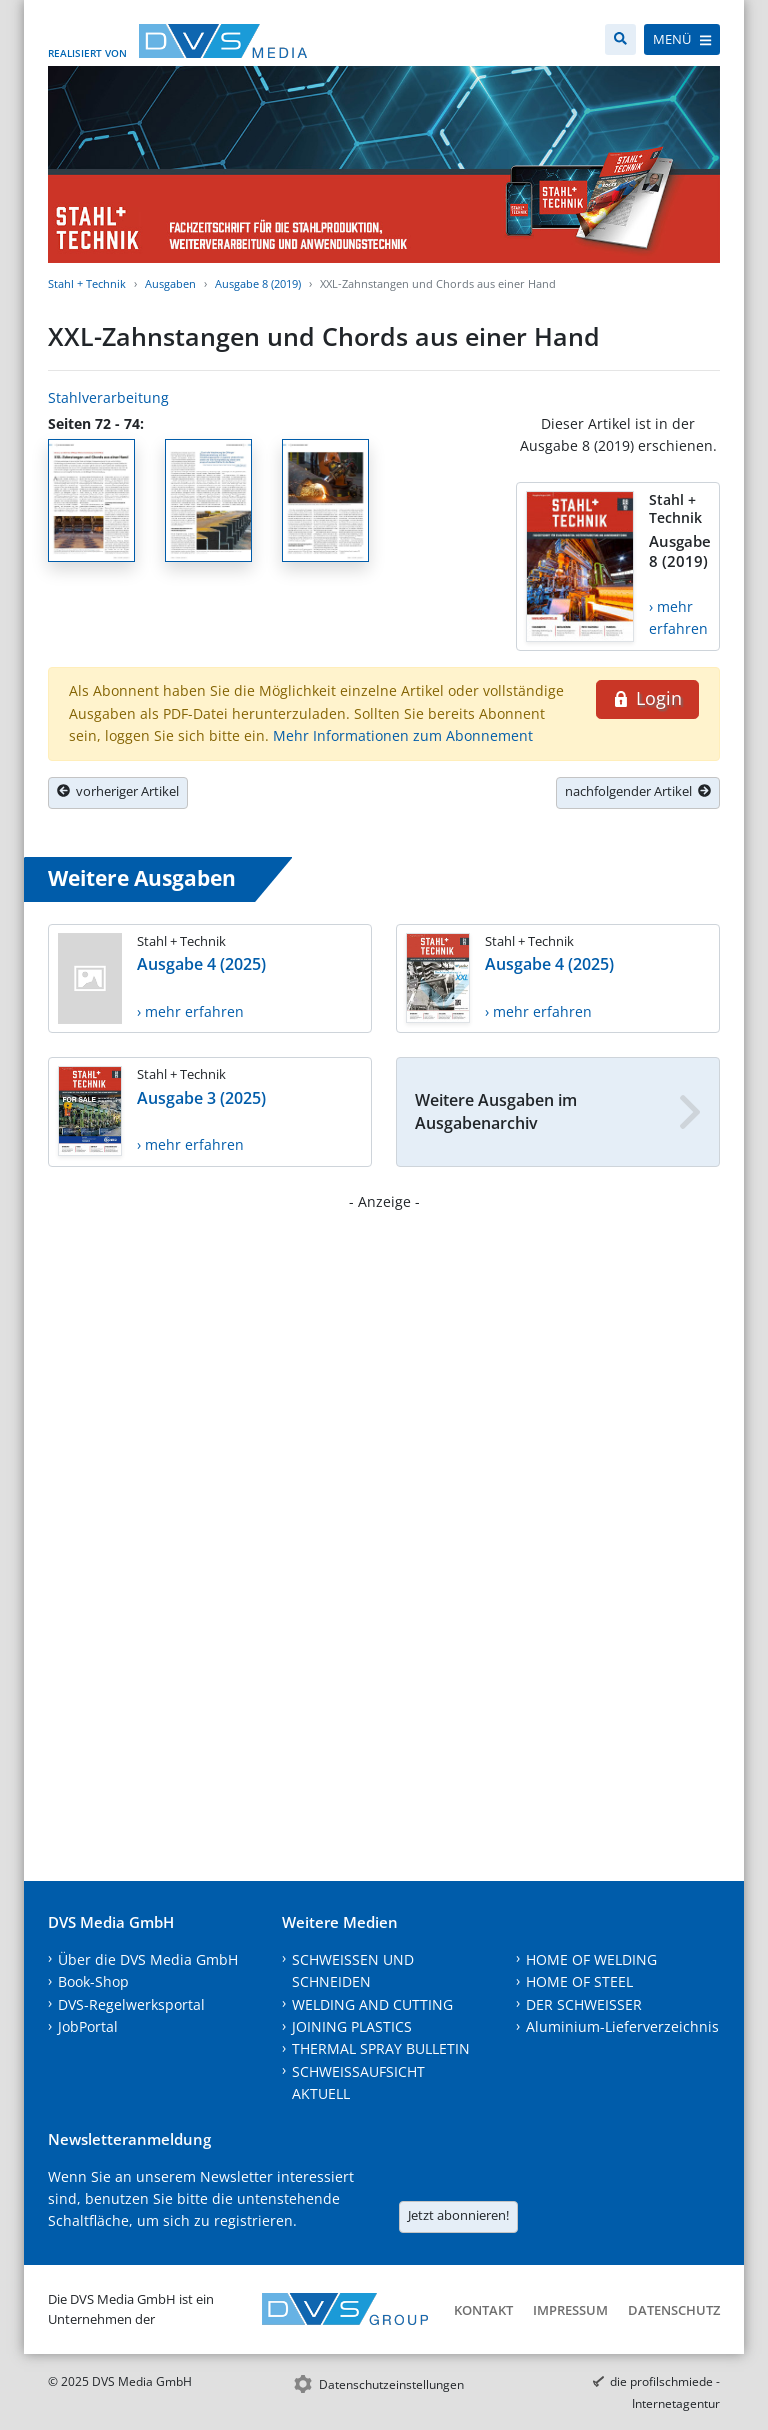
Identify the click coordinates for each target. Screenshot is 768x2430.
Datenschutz (674, 2310)
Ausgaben (170, 283)
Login (647, 698)
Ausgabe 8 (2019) (258, 283)
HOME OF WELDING (591, 1959)
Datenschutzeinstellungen (391, 2384)
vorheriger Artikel (118, 791)
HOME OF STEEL (579, 1981)
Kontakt (483, 2310)
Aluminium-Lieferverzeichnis (622, 2026)
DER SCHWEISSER (584, 2004)
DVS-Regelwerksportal (131, 2004)
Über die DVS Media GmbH (148, 1959)
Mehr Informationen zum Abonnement (403, 735)
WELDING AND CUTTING (372, 2004)
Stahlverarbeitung (108, 397)
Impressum (570, 2310)
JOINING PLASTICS (352, 2026)
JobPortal (88, 2026)
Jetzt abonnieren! (458, 2215)
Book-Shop (93, 1981)
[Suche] (620, 39)
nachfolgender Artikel (638, 791)
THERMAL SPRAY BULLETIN (381, 2048)
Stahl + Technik (87, 283)
